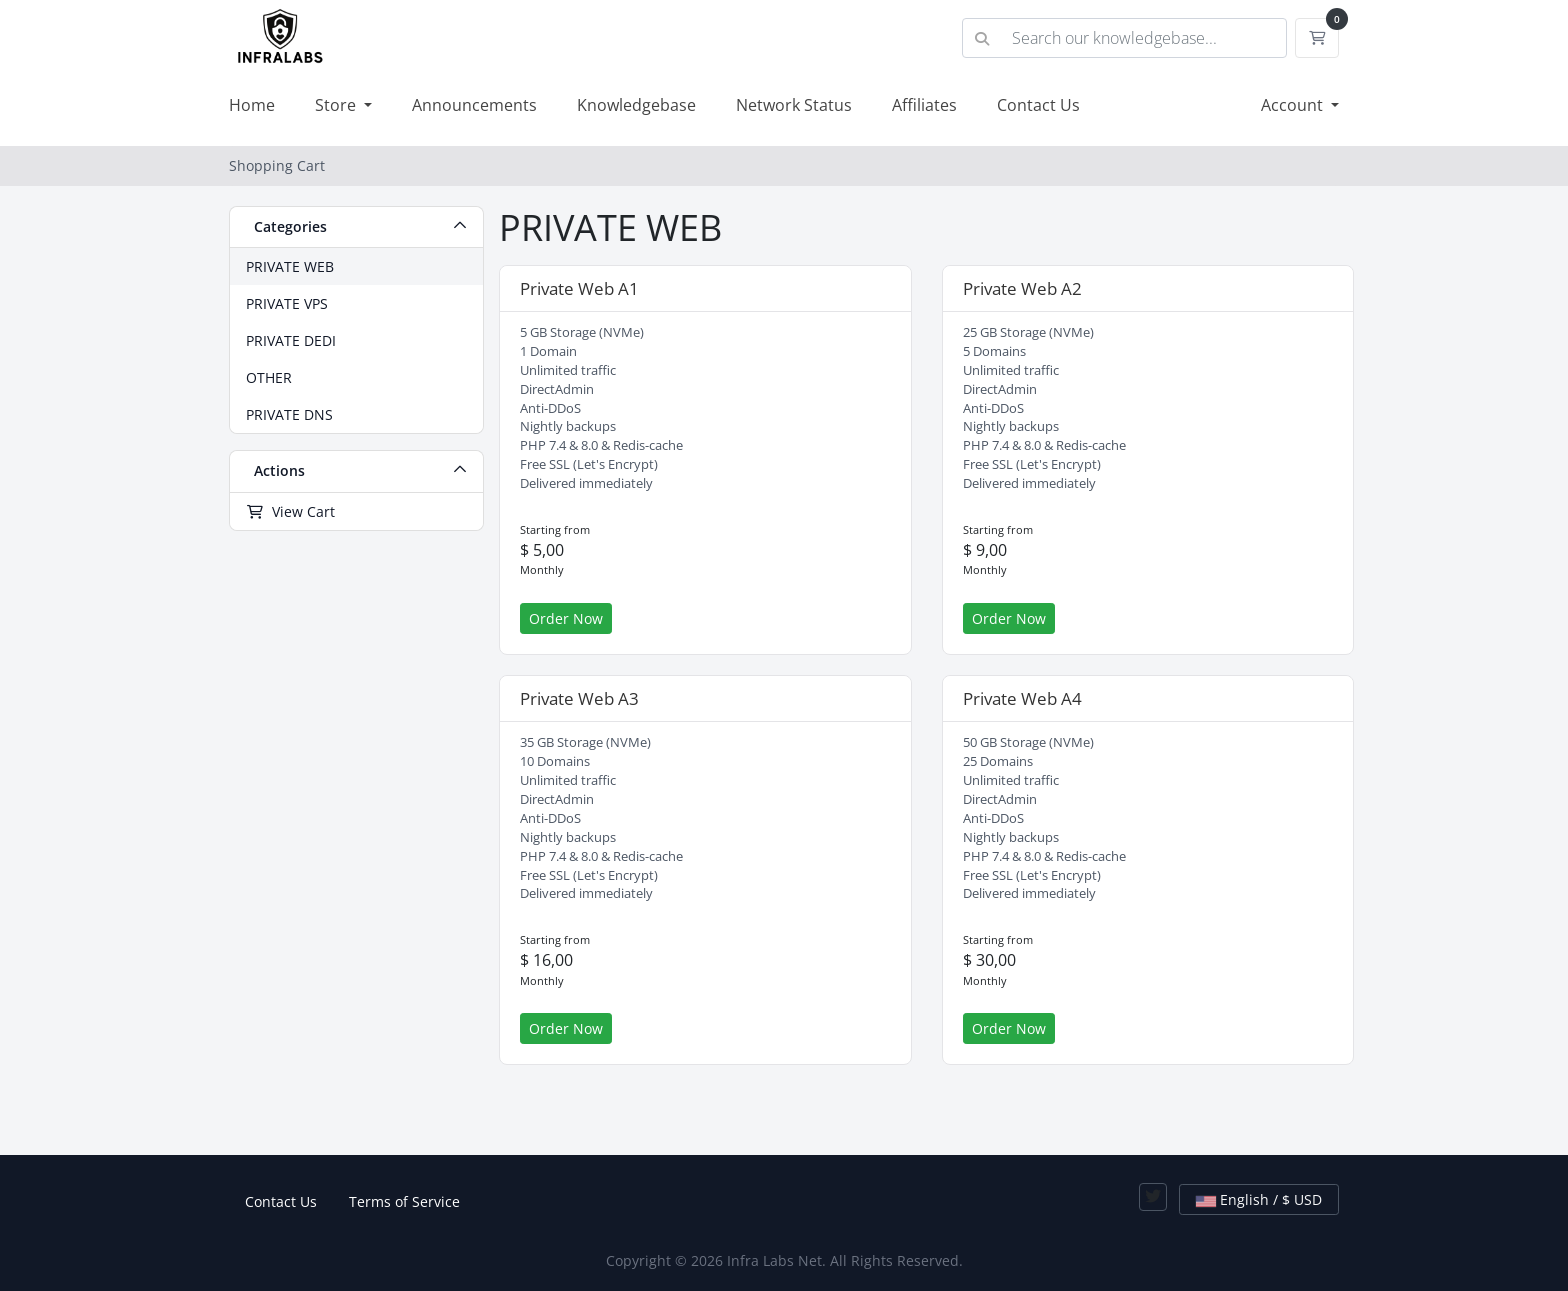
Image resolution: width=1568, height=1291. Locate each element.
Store (337, 105)
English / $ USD (1259, 1199)
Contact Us (1038, 105)
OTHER (269, 377)
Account (1294, 105)
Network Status (794, 105)
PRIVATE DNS (289, 414)
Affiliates (924, 105)
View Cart (290, 511)
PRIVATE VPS (287, 303)
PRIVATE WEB (290, 266)
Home (252, 105)
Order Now (566, 618)
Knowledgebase (636, 105)
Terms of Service (404, 1201)
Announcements (474, 105)
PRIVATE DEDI (291, 340)
